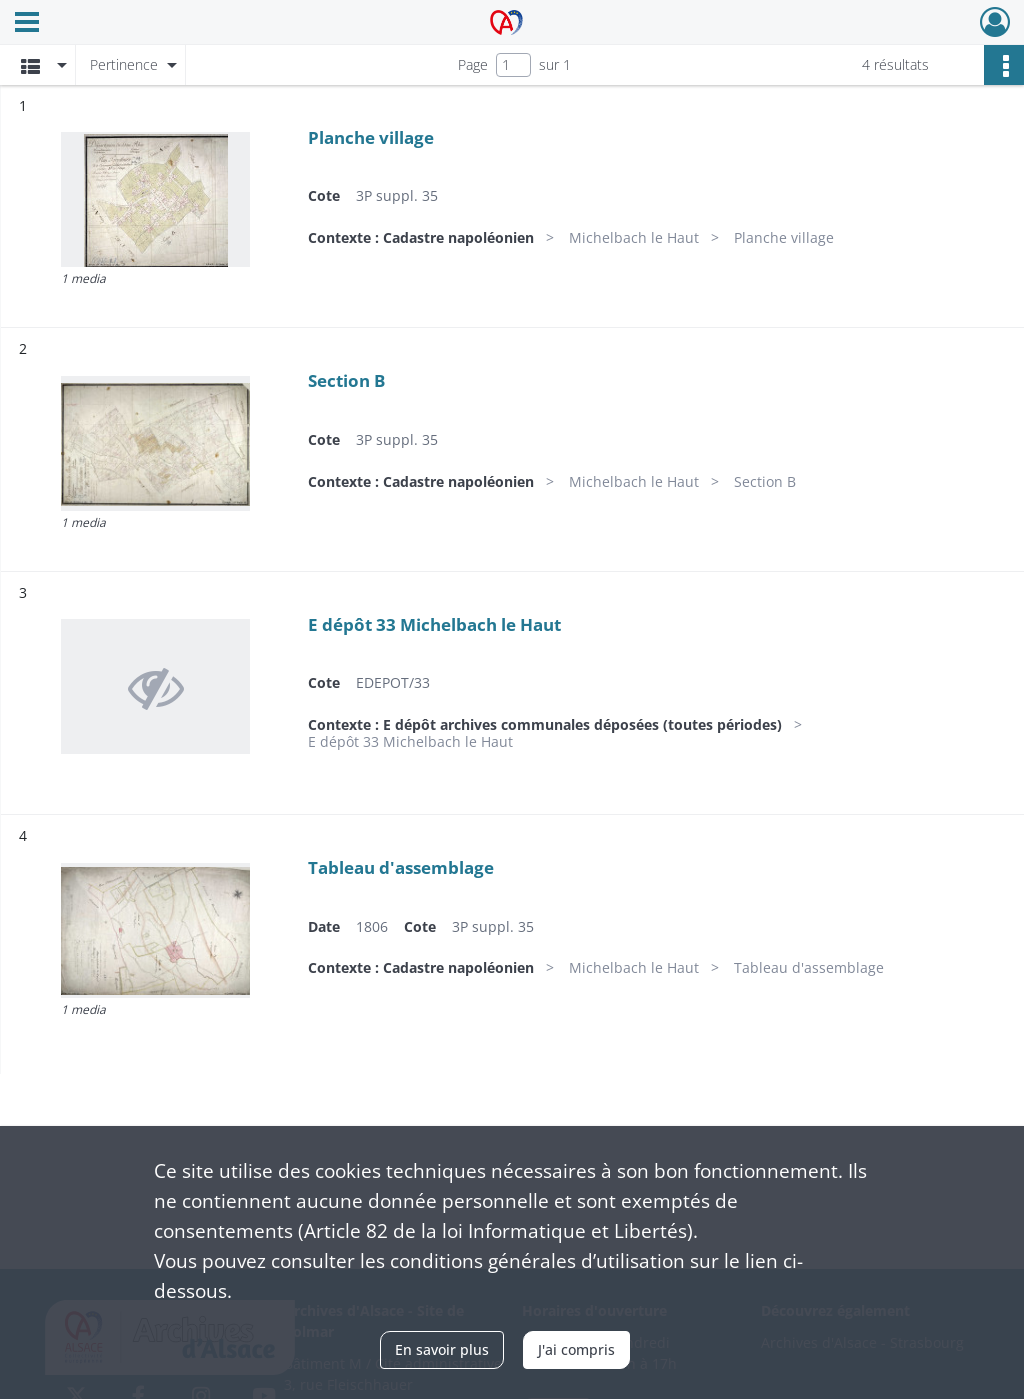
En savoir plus (442, 1349)
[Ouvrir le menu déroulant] (27, 24)
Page (473, 64)
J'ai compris (576, 1349)
